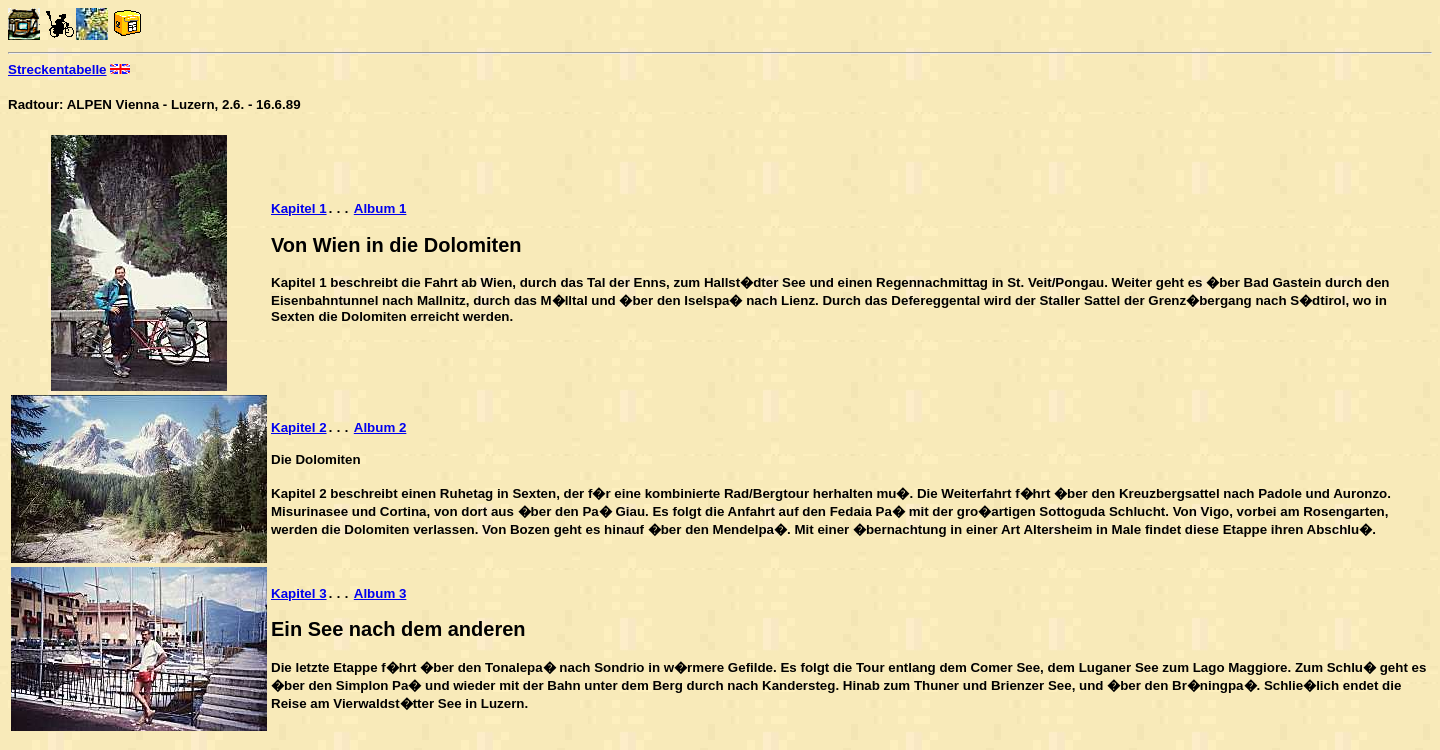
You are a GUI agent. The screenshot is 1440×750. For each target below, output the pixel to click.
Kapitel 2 (299, 428)
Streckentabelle (57, 69)
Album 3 (380, 594)
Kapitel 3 (299, 594)
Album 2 (380, 428)
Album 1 (380, 209)
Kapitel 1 (299, 209)
